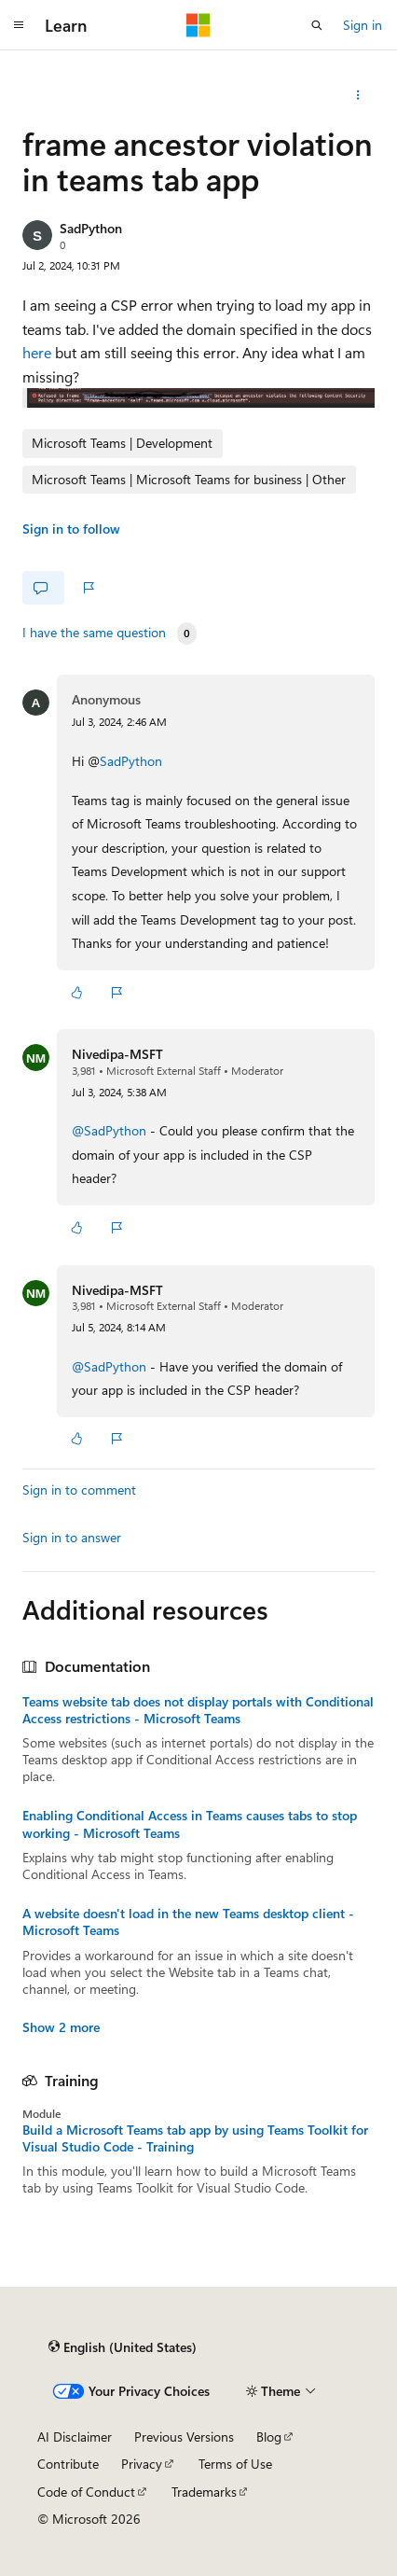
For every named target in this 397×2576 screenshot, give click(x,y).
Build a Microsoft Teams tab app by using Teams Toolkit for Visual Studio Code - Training (195, 2138)
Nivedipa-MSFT (117, 1054)
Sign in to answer (71, 1537)
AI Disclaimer (74, 2436)
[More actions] (358, 95)
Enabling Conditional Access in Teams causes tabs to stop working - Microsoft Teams (189, 1824)
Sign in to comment (79, 1489)
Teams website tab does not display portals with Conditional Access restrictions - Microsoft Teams (198, 1710)
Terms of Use (235, 2463)
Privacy (141, 2463)
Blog (268, 2436)
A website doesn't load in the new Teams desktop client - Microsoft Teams (188, 1922)
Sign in (362, 25)
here (36, 352)
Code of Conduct (86, 2491)
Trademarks (204, 2491)
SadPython (91, 228)
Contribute (68, 2463)
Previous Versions (184, 2436)
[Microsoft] (198, 25)
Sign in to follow (71, 528)
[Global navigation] (18, 25)
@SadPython (111, 1130)
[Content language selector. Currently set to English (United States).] (122, 2347)
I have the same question (94, 632)
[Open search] (316, 25)
